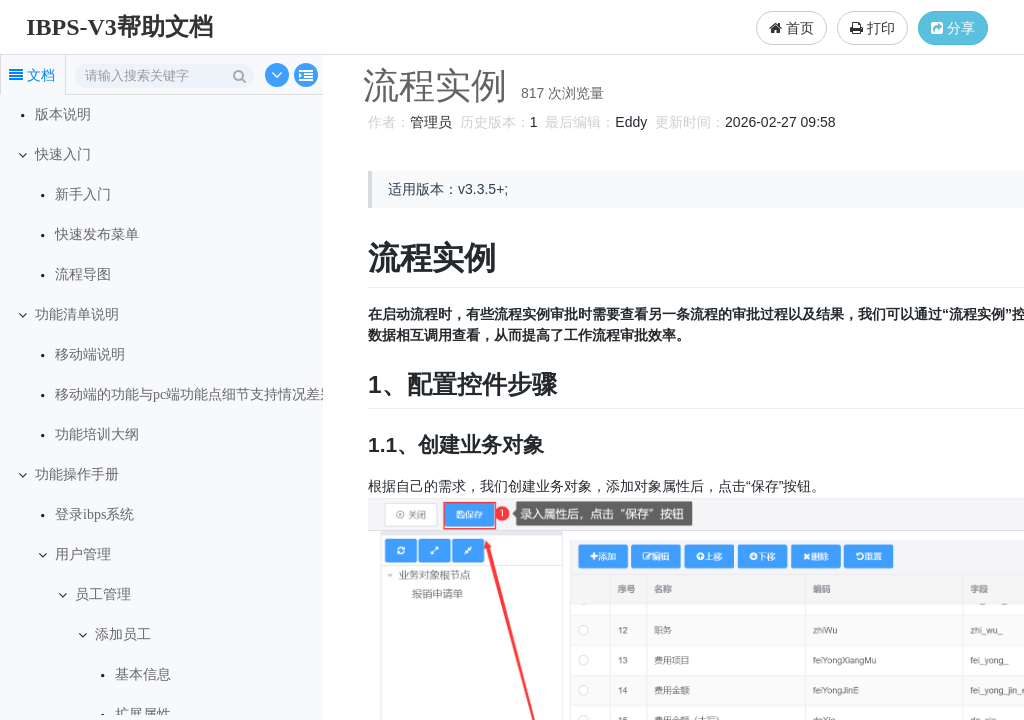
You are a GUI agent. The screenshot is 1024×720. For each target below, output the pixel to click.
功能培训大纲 (97, 434)
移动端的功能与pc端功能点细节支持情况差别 (194, 394)
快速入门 (63, 154)
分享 (953, 28)
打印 (872, 28)
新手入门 (83, 194)
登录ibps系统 (94, 514)
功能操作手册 (77, 474)
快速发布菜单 (97, 234)
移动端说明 (90, 354)
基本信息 (143, 674)
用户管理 (83, 554)
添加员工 (123, 634)
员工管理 (103, 594)
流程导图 (83, 274)
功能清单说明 (77, 314)
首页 (791, 28)
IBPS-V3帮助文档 (119, 27)
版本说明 (63, 114)
